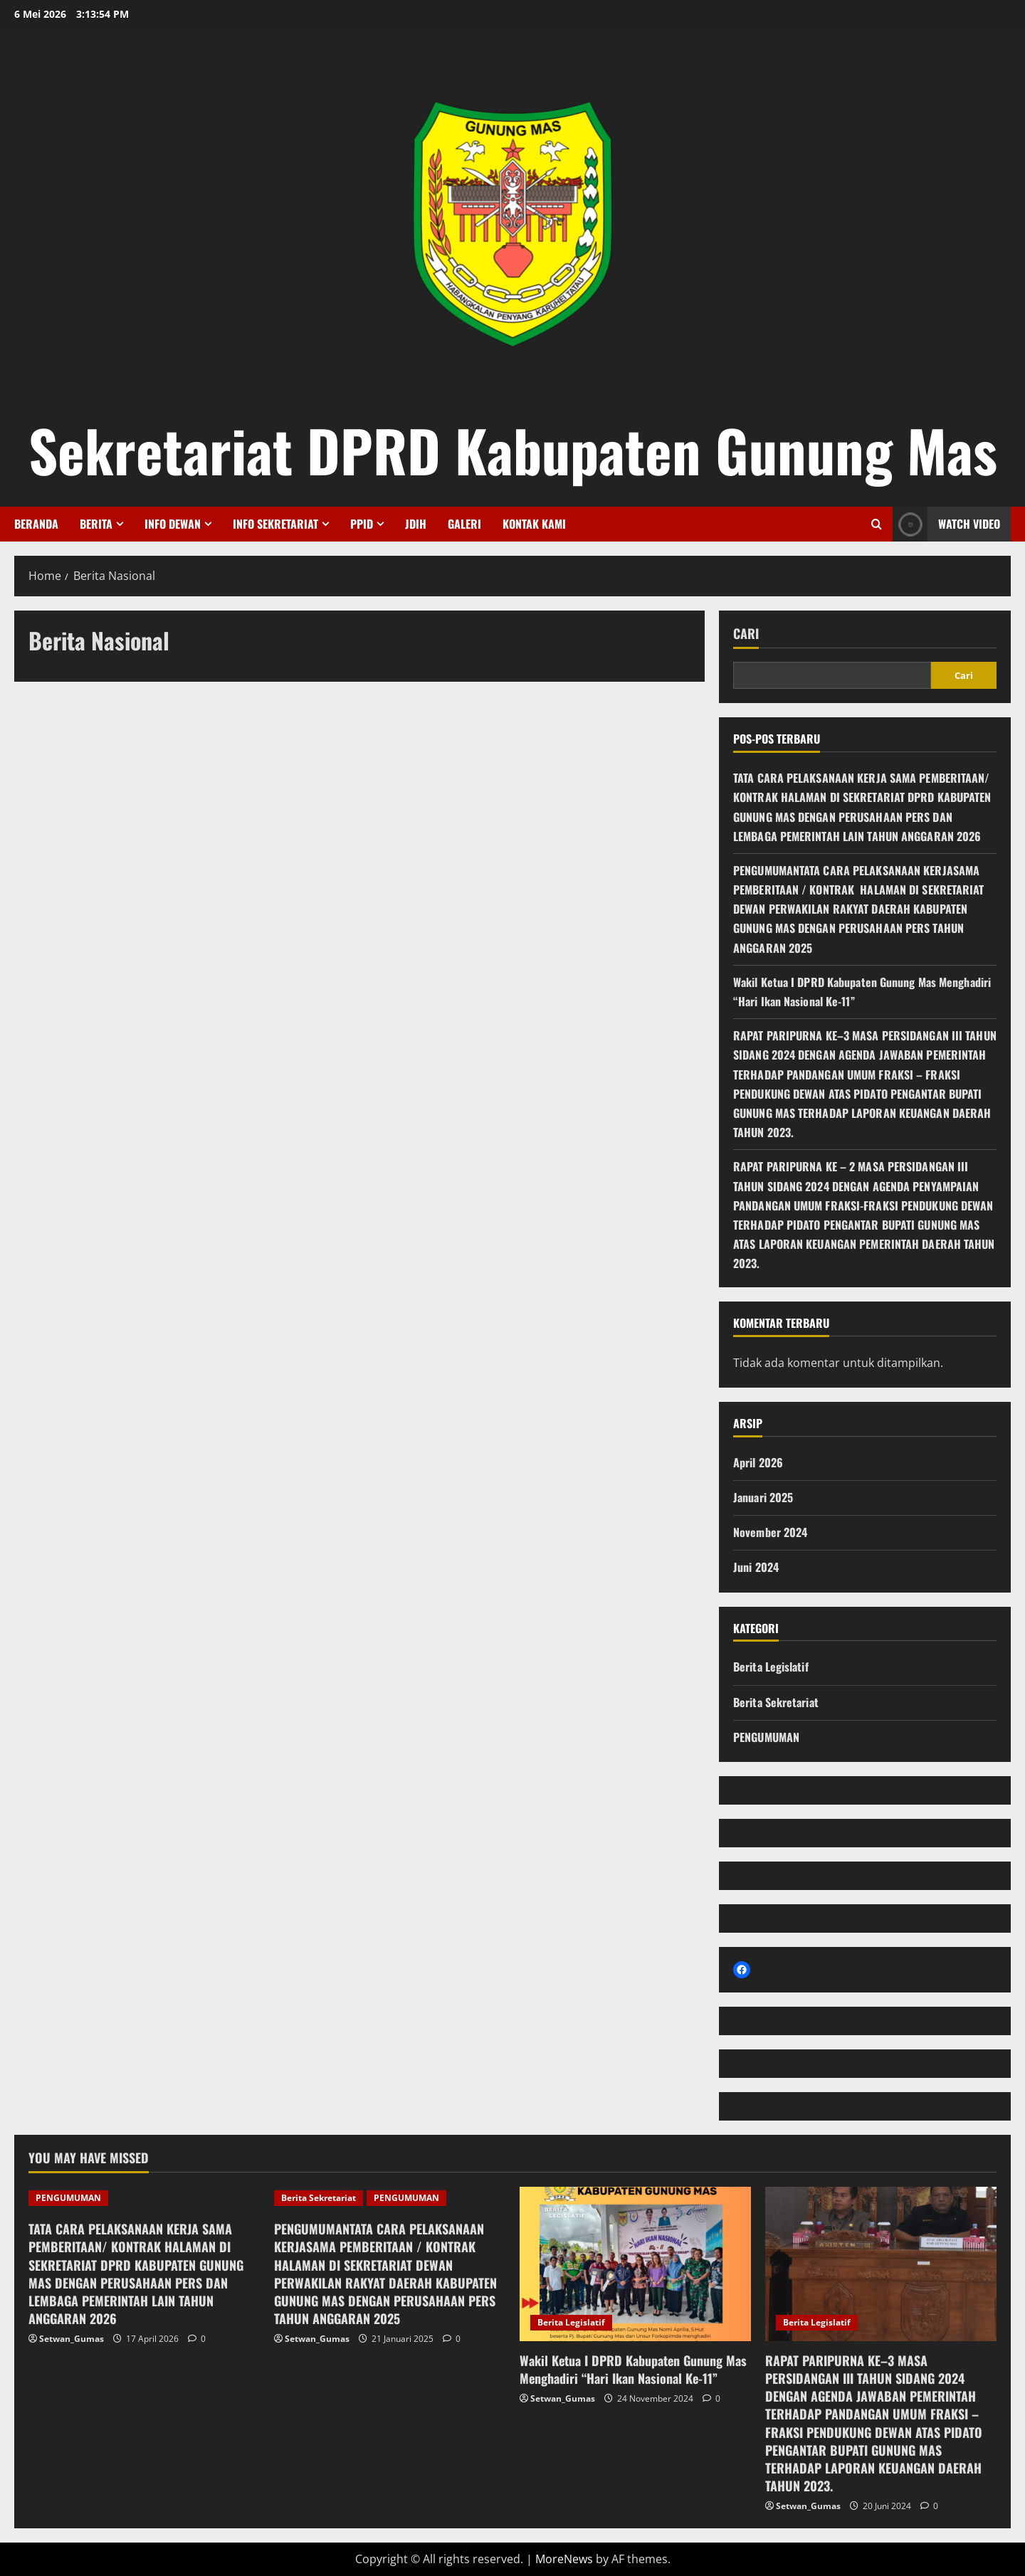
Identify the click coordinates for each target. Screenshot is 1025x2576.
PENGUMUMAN (766, 1737)
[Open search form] (876, 524)
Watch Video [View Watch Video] (946, 524)
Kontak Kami (534, 523)
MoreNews (564, 2559)
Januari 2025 (763, 1497)
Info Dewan (172, 523)
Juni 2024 (756, 1566)
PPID (361, 523)
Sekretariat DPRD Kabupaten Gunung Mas (512, 450)
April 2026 (758, 1462)
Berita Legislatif (771, 1666)
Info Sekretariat (275, 523)
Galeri (464, 523)
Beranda (36, 523)
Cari (746, 634)
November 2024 (770, 1532)
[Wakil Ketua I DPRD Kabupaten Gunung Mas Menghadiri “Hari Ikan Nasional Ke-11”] (635, 2264)
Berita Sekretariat (776, 1702)
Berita (96, 523)
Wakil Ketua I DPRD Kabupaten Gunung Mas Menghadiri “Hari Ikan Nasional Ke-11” (633, 2369)
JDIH (415, 523)
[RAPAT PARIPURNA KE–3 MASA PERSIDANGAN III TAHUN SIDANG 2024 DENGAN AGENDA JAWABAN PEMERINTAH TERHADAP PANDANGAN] (881, 2264)
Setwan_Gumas (71, 2339)
